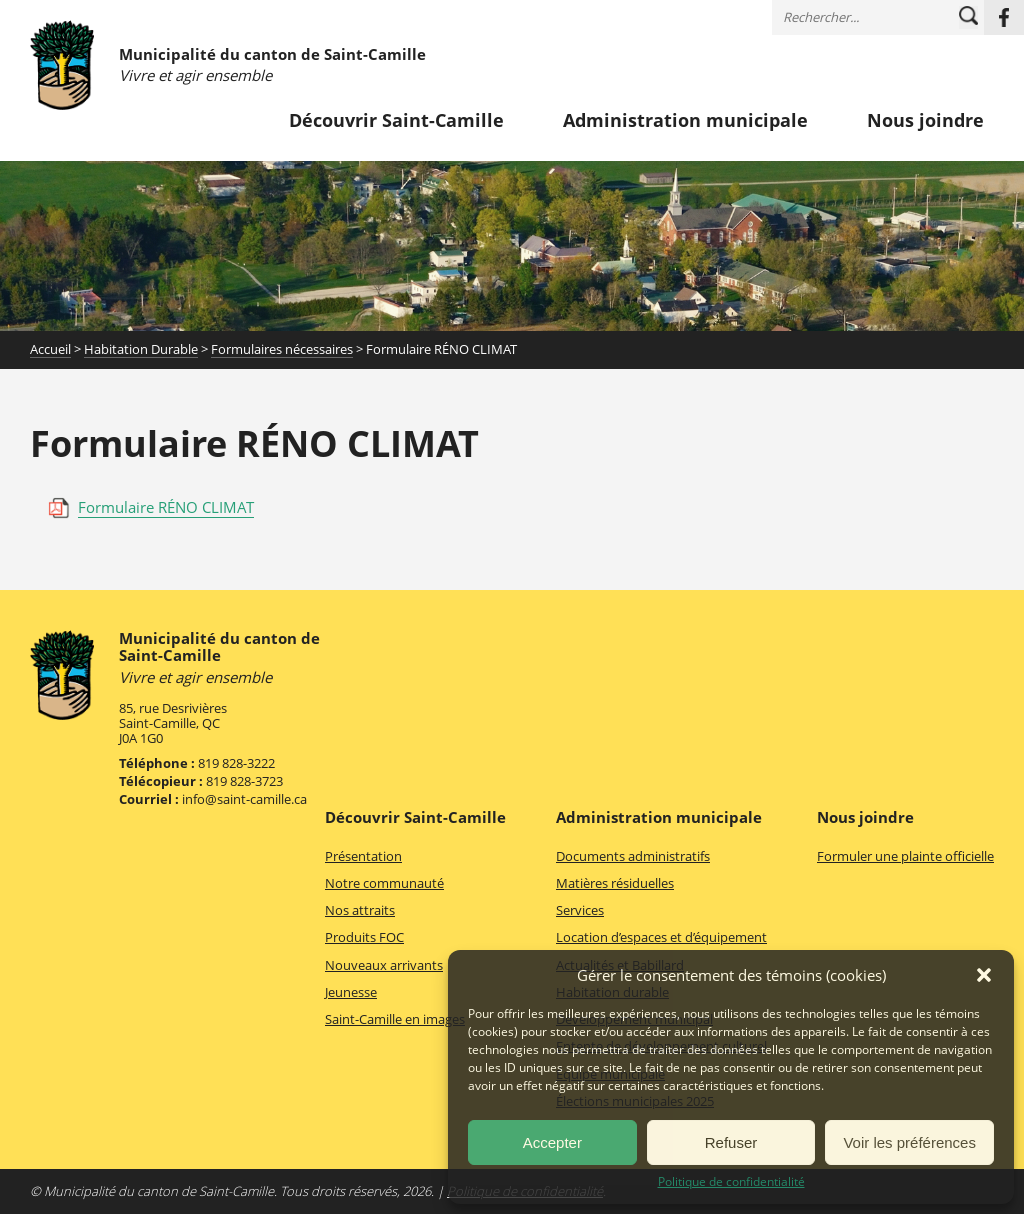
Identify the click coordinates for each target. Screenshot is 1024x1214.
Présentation (363, 856)
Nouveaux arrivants (384, 965)
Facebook (1004, 17)
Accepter (552, 1142)
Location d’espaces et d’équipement (661, 937)
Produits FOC (364, 937)
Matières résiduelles (615, 883)
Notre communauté (384, 883)
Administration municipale (685, 121)
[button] (984, 975)
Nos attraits (360, 910)
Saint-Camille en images (395, 1019)
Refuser (731, 1142)
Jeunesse (351, 992)
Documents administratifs (633, 856)
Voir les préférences (909, 1142)
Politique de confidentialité (731, 1182)
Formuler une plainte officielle (905, 856)
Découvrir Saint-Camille (396, 121)
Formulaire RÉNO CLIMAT (166, 507)
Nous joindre (925, 121)
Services (580, 910)
